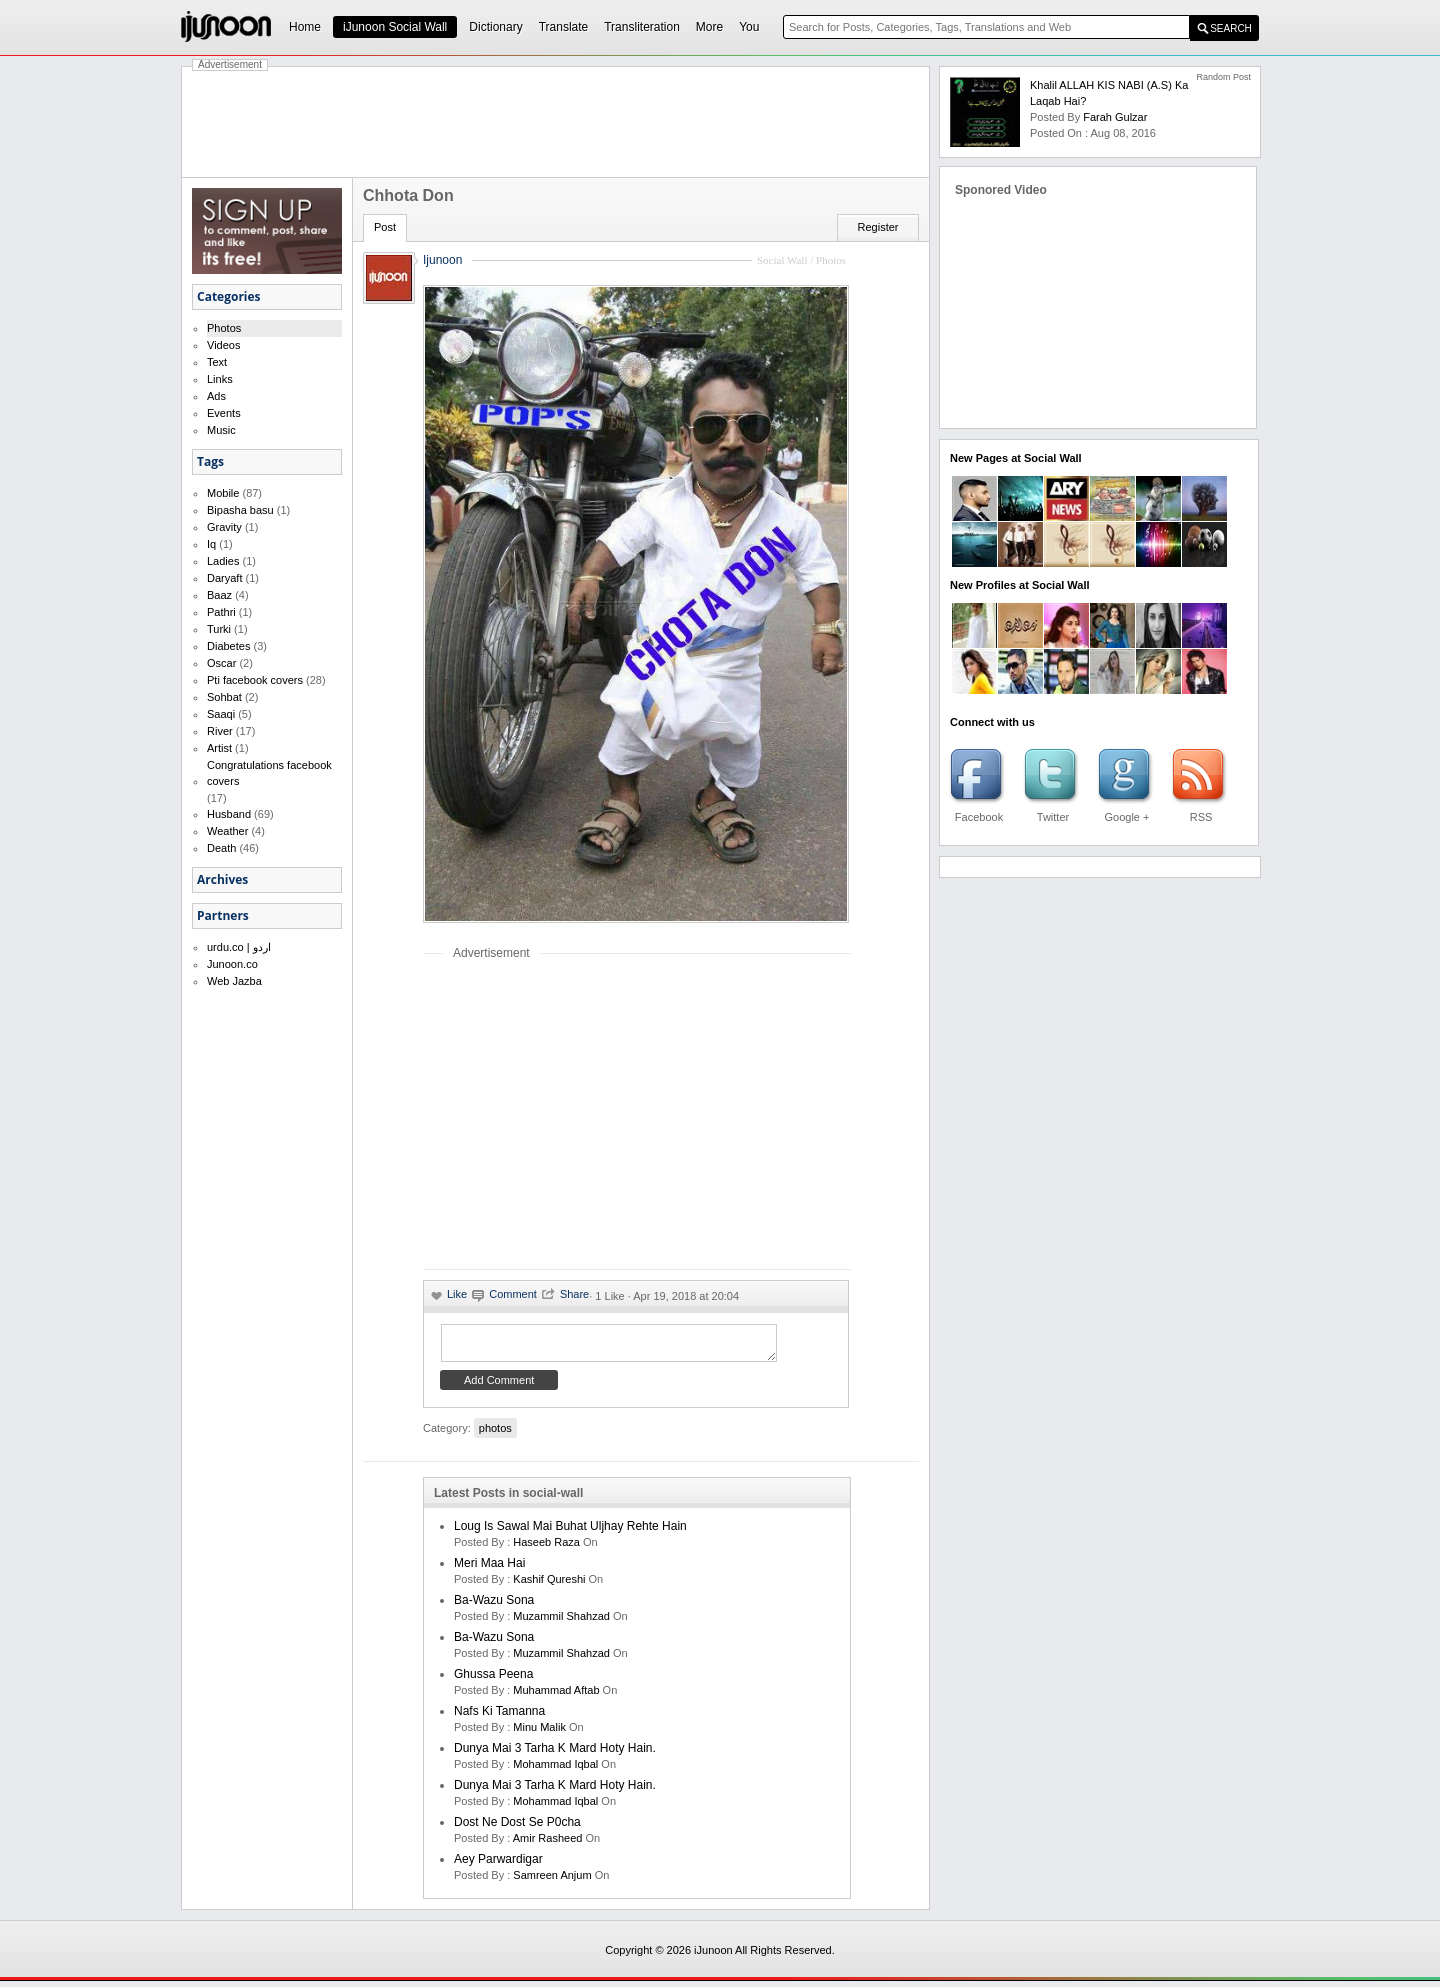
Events (224, 413)
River (220, 731)
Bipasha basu (240, 510)
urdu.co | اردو (239, 947)
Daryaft (224, 578)
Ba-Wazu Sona (494, 1606)
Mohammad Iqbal (555, 1770)
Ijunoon (442, 260)
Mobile (223, 493)
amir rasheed (548, 1844)
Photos (224, 328)
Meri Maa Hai (489, 1569)
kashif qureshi (549, 1585)
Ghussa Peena (493, 1680)
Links (220, 379)
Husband (229, 814)
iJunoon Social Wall (395, 27)
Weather (227, 831)
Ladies (223, 561)
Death (221, 848)
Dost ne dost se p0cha (517, 1828)
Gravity (224, 527)
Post (385, 227)
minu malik (539, 1733)
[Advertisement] (556, 122)
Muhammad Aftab (556, 1696)
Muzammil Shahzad (561, 1622)
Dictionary (495, 27)
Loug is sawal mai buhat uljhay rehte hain (570, 1532)
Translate (564, 27)
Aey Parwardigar (498, 1865)
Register (878, 227)
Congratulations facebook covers (269, 773)
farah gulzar (1115, 117)
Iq (211, 544)
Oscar (221, 663)
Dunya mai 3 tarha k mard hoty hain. (555, 1754)
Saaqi (221, 714)
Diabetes (228, 646)
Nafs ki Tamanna (499, 1717)
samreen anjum (552, 1881)
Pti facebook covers (255, 680)
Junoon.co (232, 964)
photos (495, 1434)
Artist (219, 748)
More (709, 27)
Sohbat (224, 697)
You (749, 27)
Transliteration (642, 27)
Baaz (219, 595)
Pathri (221, 612)
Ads (216, 396)
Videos (223, 345)
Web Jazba (234, 981)
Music (221, 430)
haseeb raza (546, 1548)
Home (305, 27)
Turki (219, 629)
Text (217, 362)
